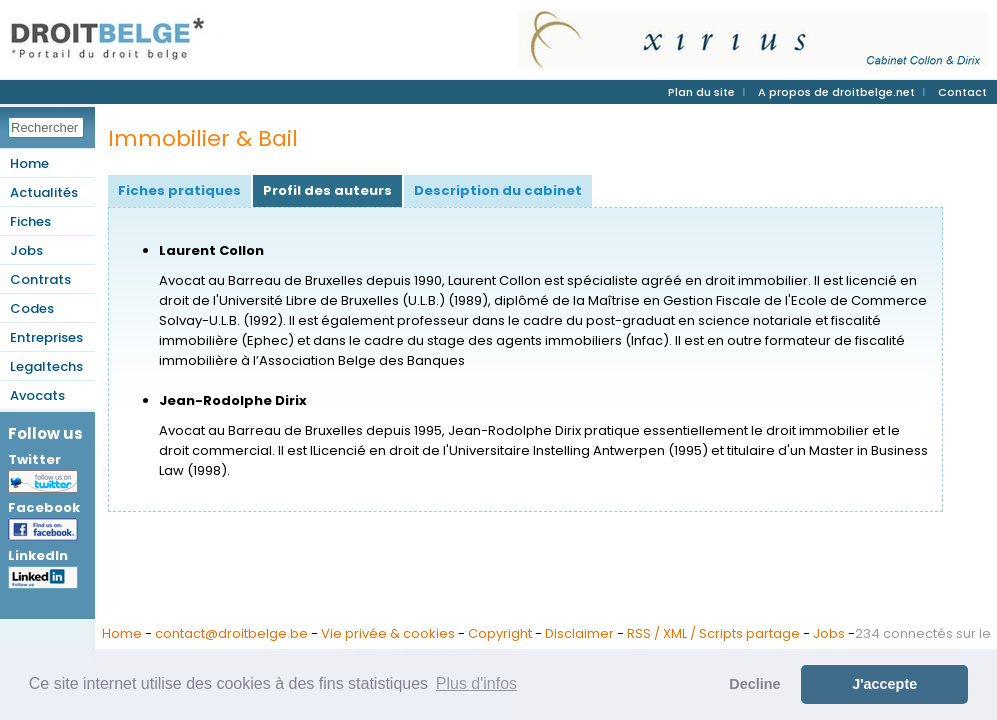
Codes (32, 308)
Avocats (37, 395)
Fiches (30, 221)
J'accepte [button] (884, 684)
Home (29, 163)
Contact (962, 92)
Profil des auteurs (327, 190)
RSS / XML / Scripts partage (713, 633)
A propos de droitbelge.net (836, 92)
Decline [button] (754, 684)
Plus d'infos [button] (476, 683)
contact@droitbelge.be (231, 633)
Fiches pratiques (179, 190)
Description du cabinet (498, 190)
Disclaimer (579, 633)
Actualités (44, 192)
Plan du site (701, 92)
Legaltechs (46, 366)
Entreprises (46, 337)
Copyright (500, 633)
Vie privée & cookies (388, 633)
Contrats (40, 279)
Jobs (26, 250)
